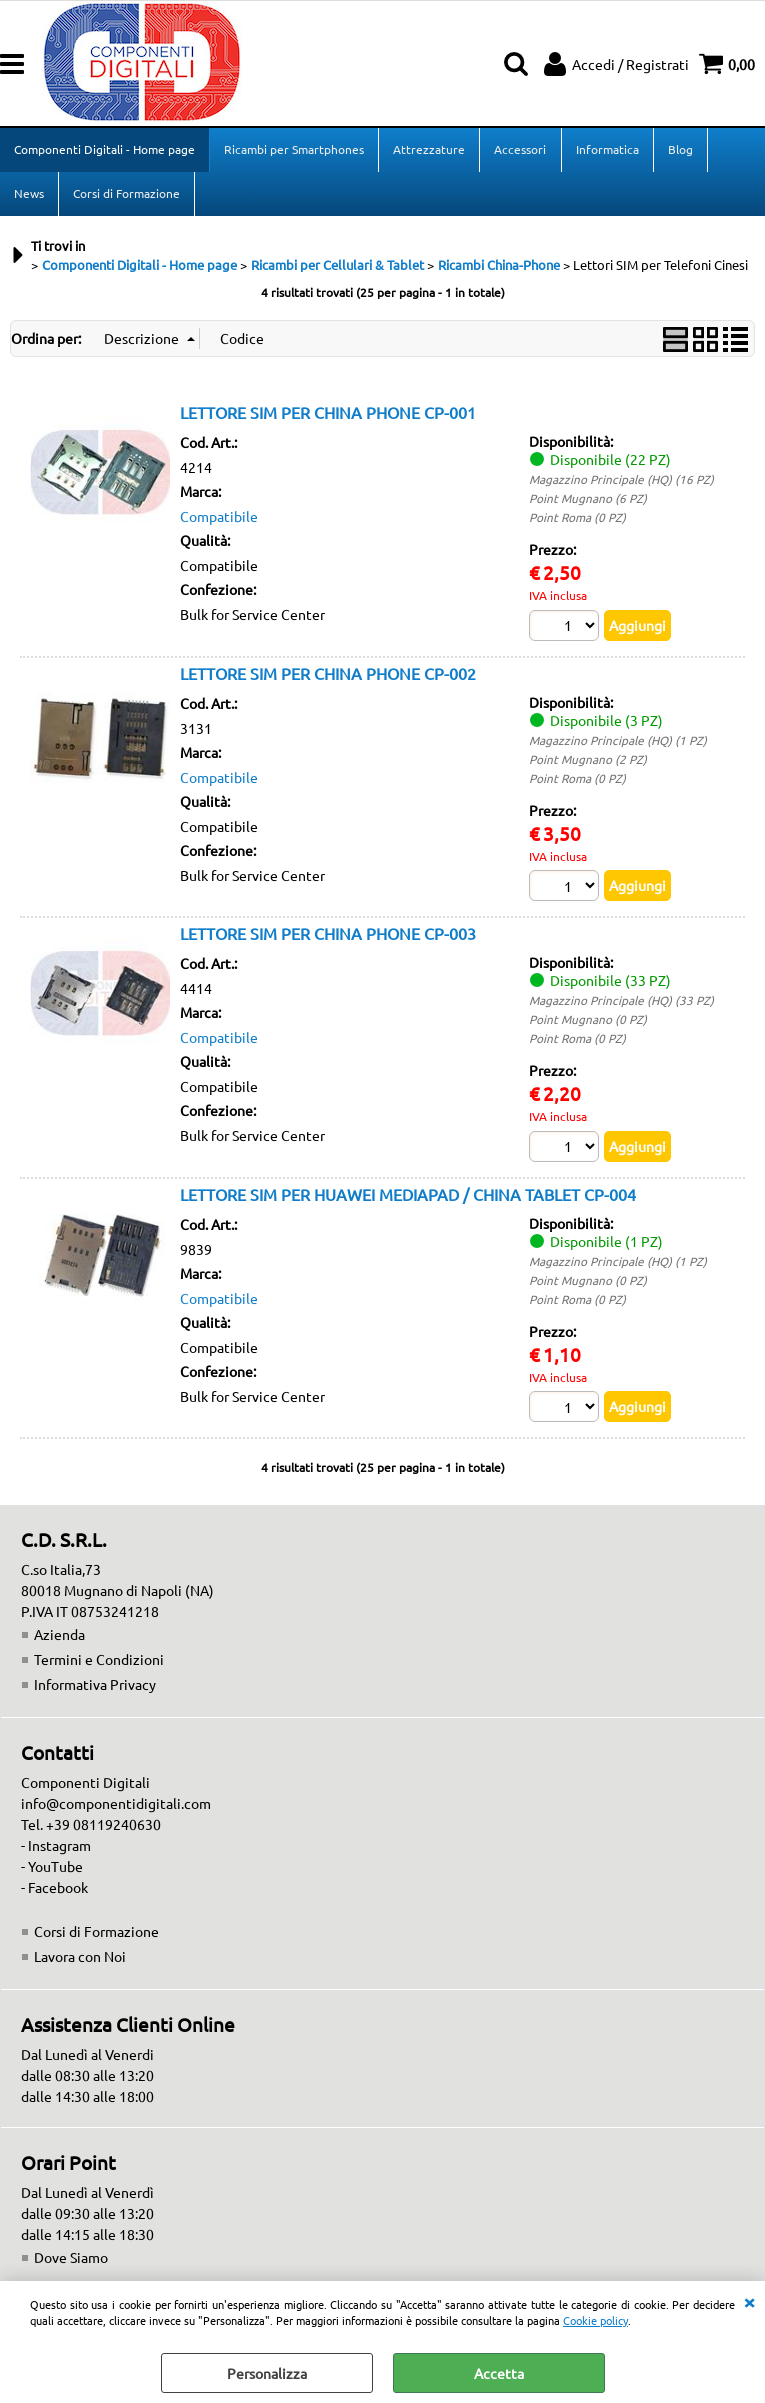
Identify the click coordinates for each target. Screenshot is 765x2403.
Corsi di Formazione (126, 196)
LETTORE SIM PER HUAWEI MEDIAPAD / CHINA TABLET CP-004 (408, 1198)
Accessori (520, 150)
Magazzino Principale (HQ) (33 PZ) (621, 1004)
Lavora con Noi (80, 1961)
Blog (679, 150)
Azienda (59, 1639)
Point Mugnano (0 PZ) (588, 1023)
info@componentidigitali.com (116, 1808)
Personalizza (267, 2373)
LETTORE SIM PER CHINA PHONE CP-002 (328, 677)
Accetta (499, 2373)
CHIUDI (749, 2301)
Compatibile (219, 520)
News (29, 196)
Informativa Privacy (95, 1689)
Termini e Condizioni (99, 1664)
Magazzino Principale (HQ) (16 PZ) (621, 483)
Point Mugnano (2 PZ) (588, 763)
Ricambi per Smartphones (294, 150)
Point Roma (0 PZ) (577, 521)
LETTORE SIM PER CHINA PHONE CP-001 (328, 416)
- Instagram (56, 1850)
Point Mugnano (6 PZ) (588, 502)
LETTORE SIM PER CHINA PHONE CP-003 (328, 937)
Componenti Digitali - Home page (104, 150)
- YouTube (52, 1871)
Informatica (606, 150)
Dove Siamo (71, 2262)
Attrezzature (429, 150)
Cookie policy (595, 2320)
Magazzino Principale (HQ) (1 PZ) (618, 744)
